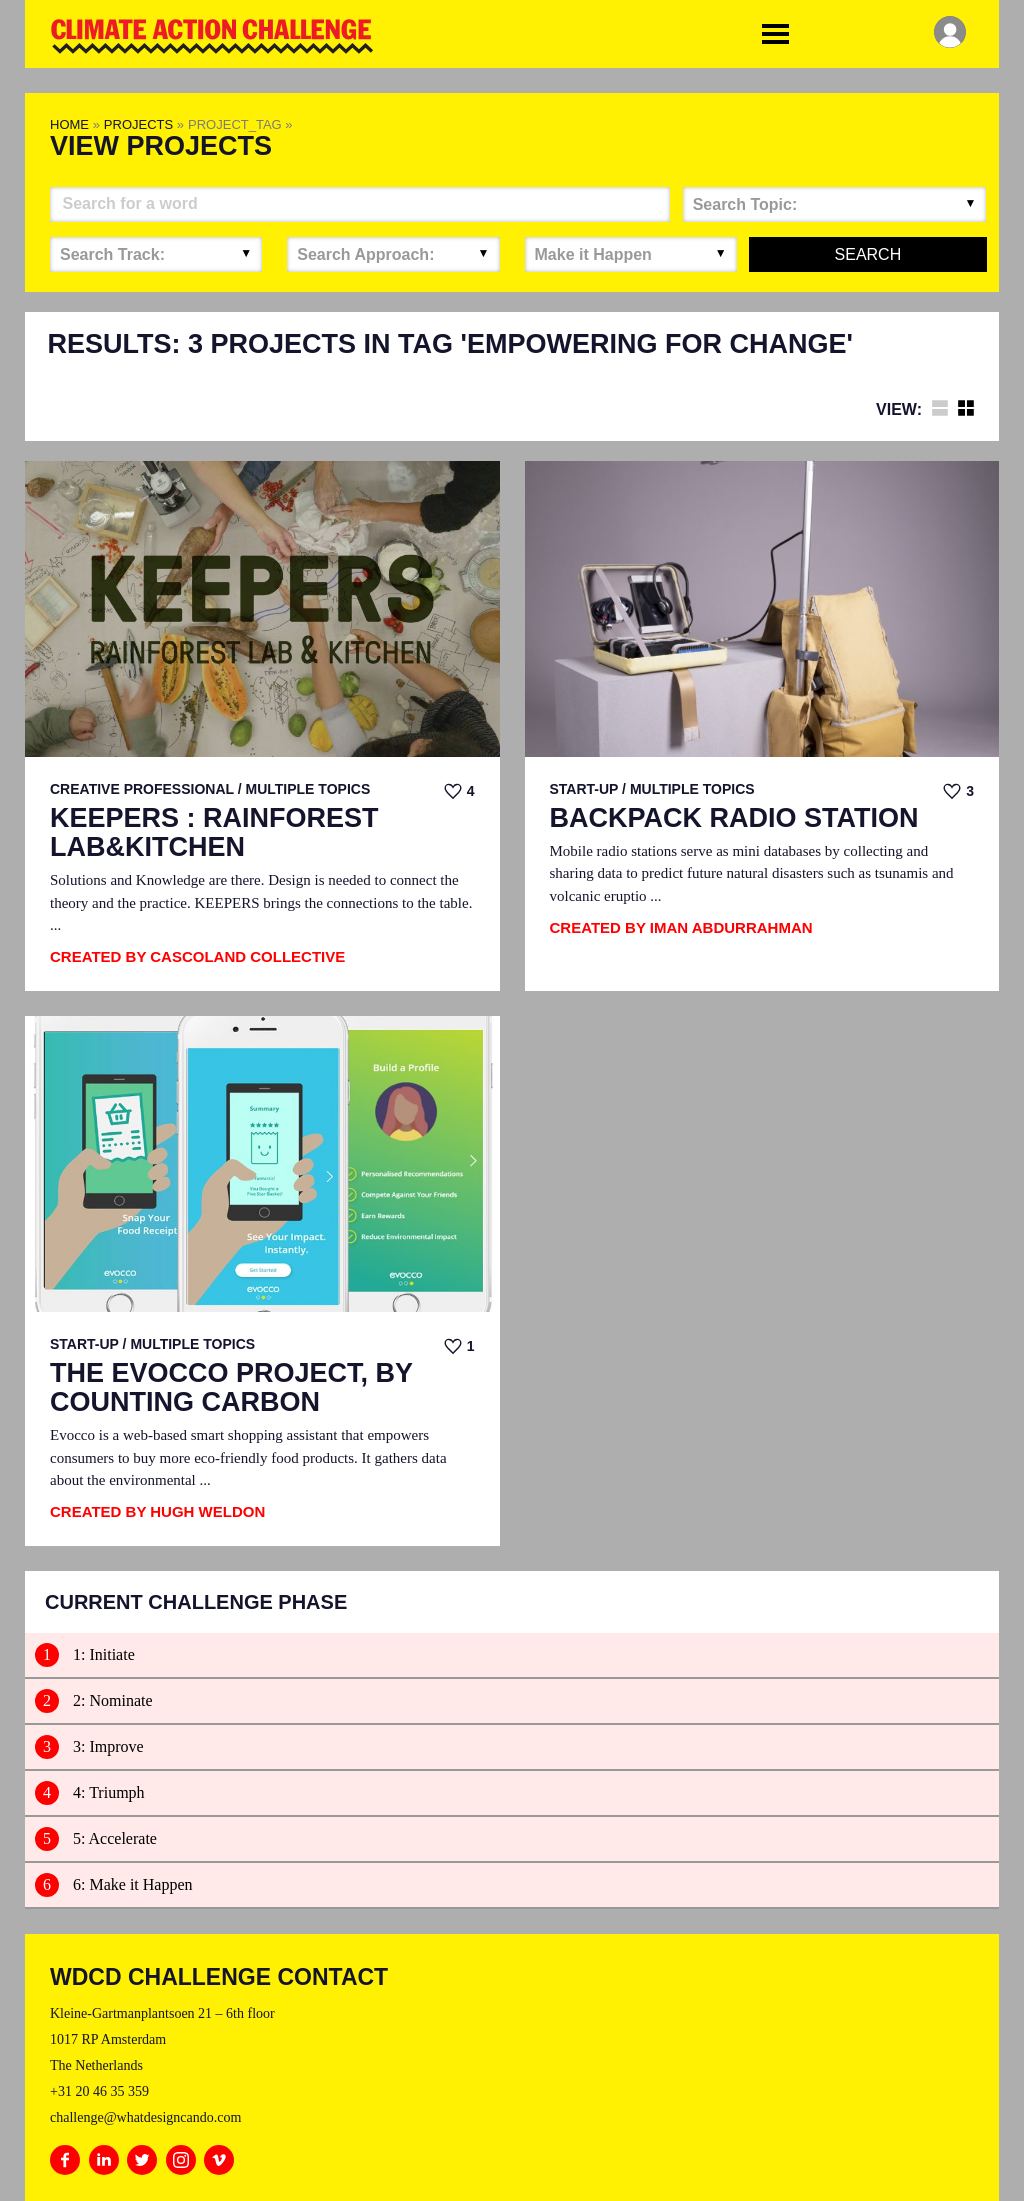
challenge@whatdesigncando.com (145, 2117)
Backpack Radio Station (734, 818)
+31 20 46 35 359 (99, 2091)
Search (868, 254)
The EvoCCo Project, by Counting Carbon (231, 1388)
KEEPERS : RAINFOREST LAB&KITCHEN (214, 833)
